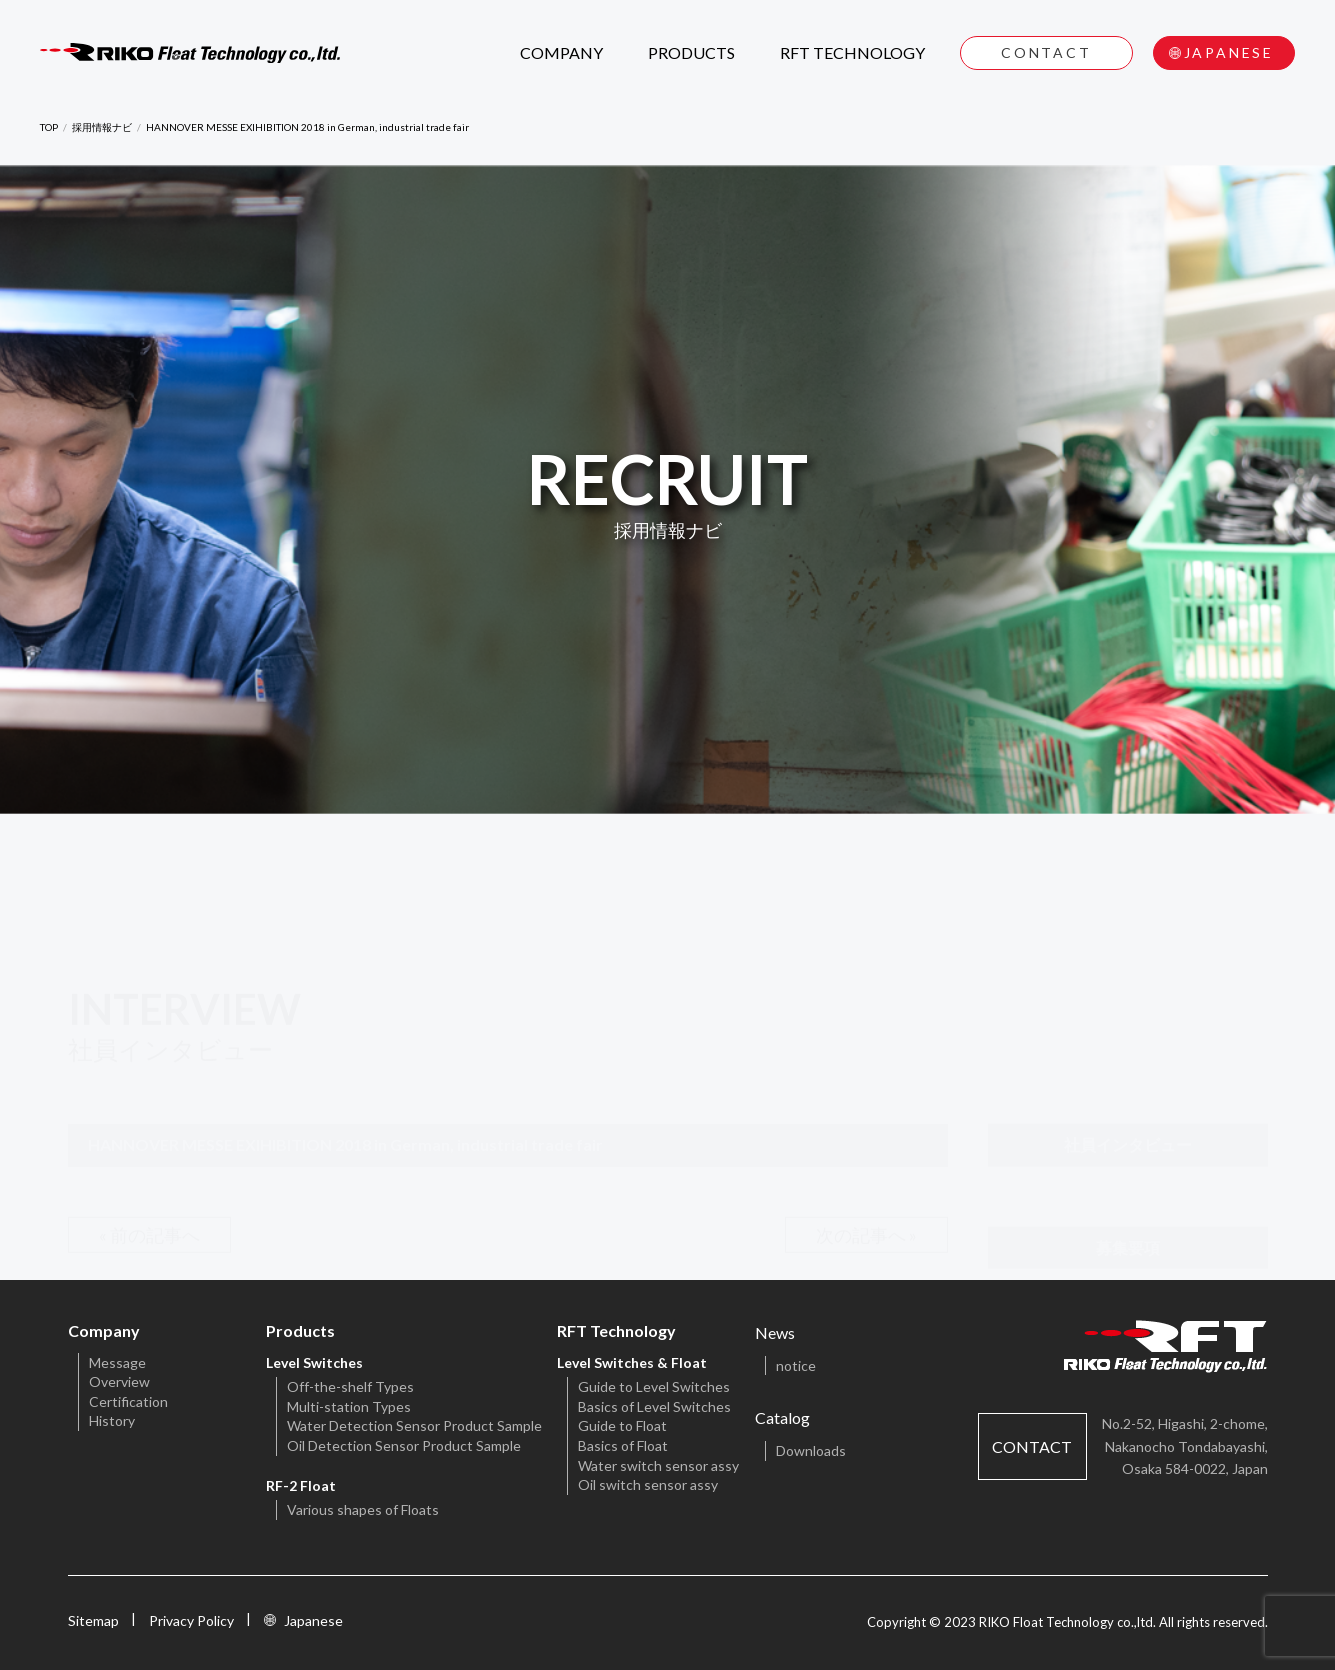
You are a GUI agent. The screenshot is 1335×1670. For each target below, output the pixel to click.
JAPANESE (1229, 52)
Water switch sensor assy (658, 1465)
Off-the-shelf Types (350, 1386)
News (775, 1332)
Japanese (313, 1620)
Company (104, 1330)
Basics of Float (623, 1445)
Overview (119, 1381)
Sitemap (93, 1620)
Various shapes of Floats (363, 1509)
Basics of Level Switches (654, 1406)
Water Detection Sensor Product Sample (414, 1425)
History (112, 1420)
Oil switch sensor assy (648, 1484)
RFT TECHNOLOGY (852, 52)
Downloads (811, 1450)
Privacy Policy (191, 1620)
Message (117, 1362)
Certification (128, 1401)
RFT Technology (616, 1330)
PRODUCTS (691, 52)
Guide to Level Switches (654, 1386)
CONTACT (1046, 52)
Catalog (782, 1417)
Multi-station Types (349, 1406)
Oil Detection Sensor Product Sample (404, 1445)
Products (300, 1330)
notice (796, 1365)
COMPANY (561, 52)
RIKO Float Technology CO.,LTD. (190, 53)
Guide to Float (622, 1425)
